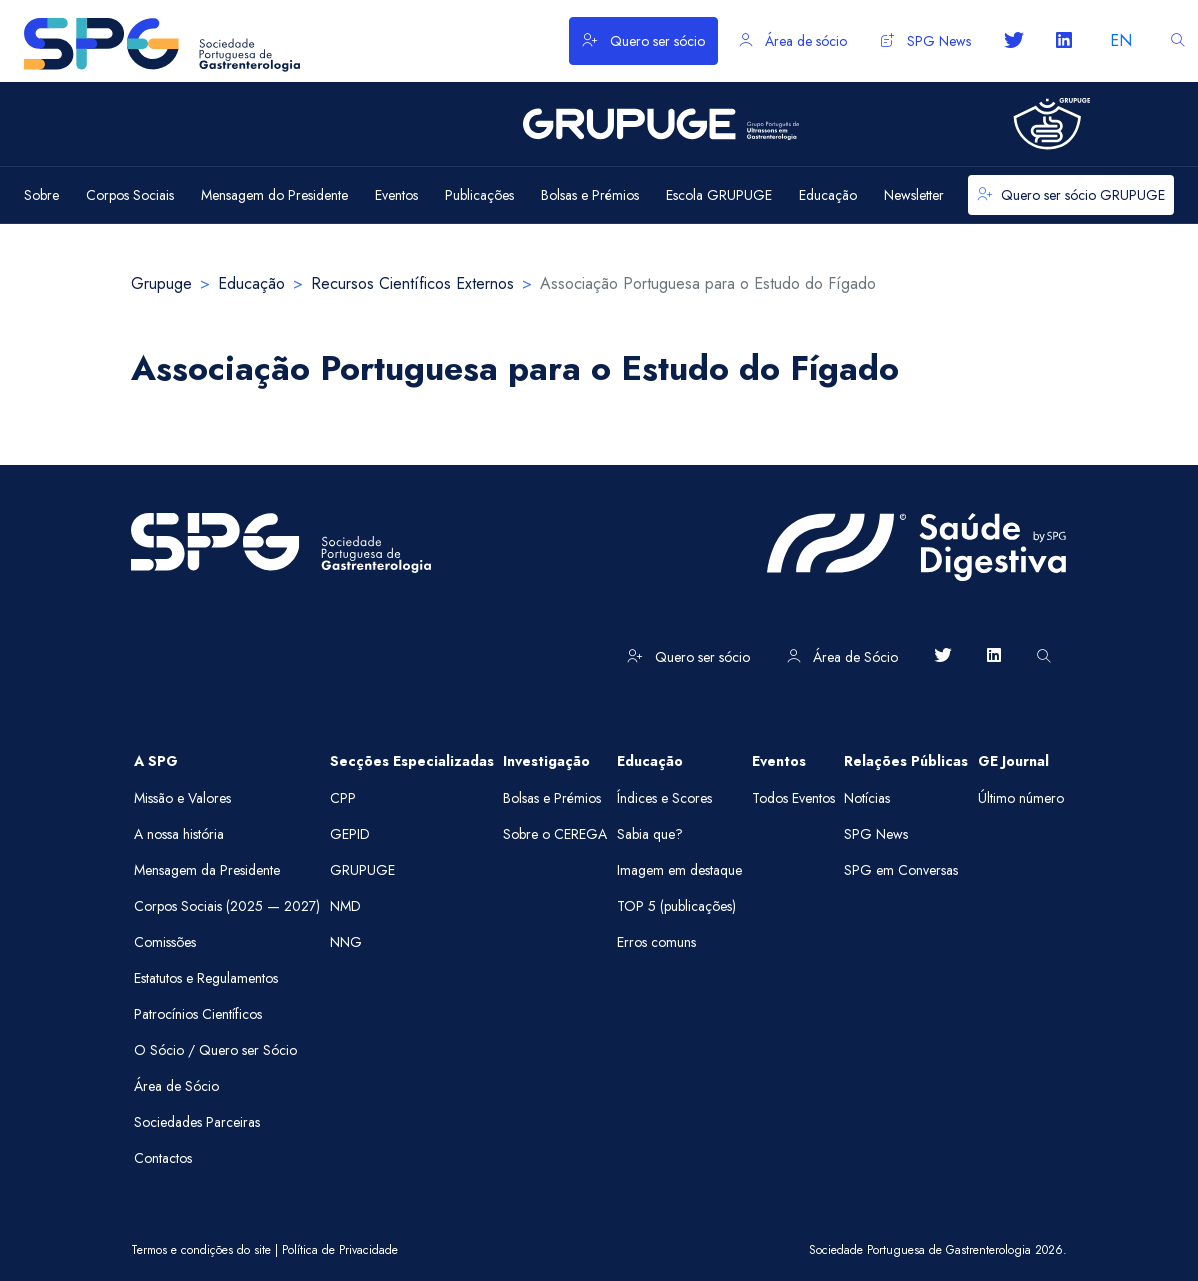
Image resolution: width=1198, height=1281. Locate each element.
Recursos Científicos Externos (412, 283)
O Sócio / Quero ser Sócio (215, 1050)
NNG (346, 942)
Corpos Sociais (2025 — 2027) (227, 906)
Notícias (867, 798)
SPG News (926, 41)
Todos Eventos (793, 798)
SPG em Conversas (901, 870)
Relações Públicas (906, 761)
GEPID (350, 834)
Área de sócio (793, 41)
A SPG (156, 761)
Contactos (163, 1158)
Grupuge (161, 283)
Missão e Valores (182, 798)
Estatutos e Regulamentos (206, 978)
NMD (345, 906)
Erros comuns (656, 942)
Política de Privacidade (340, 1250)
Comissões (165, 942)
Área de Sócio (842, 657)
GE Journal (1013, 761)
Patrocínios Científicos (198, 1014)
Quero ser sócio (643, 41)
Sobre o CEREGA (555, 834)
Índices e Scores (664, 798)
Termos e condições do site (201, 1250)
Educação (251, 283)
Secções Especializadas (412, 761)
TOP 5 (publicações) (676, 906)
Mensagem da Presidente (207, 870)
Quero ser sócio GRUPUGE (1071, 195)
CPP (343, 798)
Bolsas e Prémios (552, 798)
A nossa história (179, 834)
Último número (1021, 798)
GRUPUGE (362, 870)
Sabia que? (650, 834)
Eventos (779, 761)
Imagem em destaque (679, 870)
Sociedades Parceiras (197, 1122)
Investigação (546, 761)
